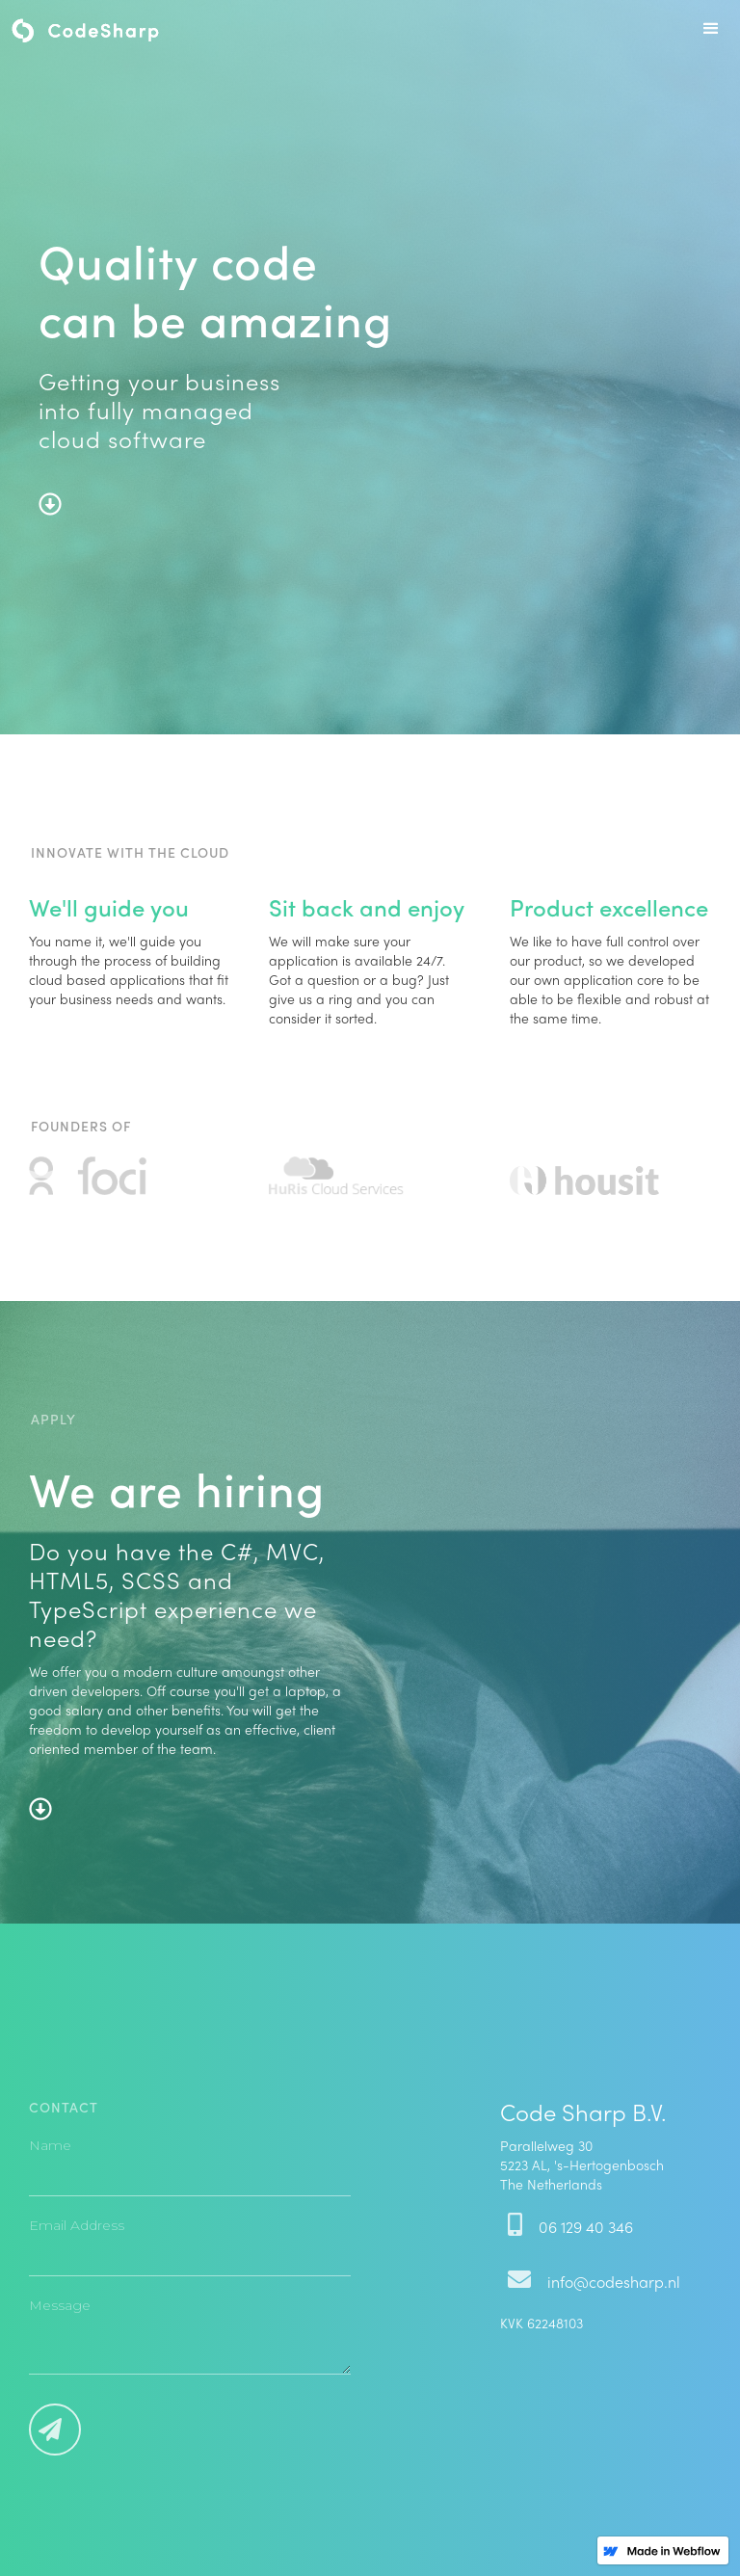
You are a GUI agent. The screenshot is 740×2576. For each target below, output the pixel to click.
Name (50, 2145)
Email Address (76, 2225)
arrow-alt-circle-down (50, 504)
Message (60, 2305)
